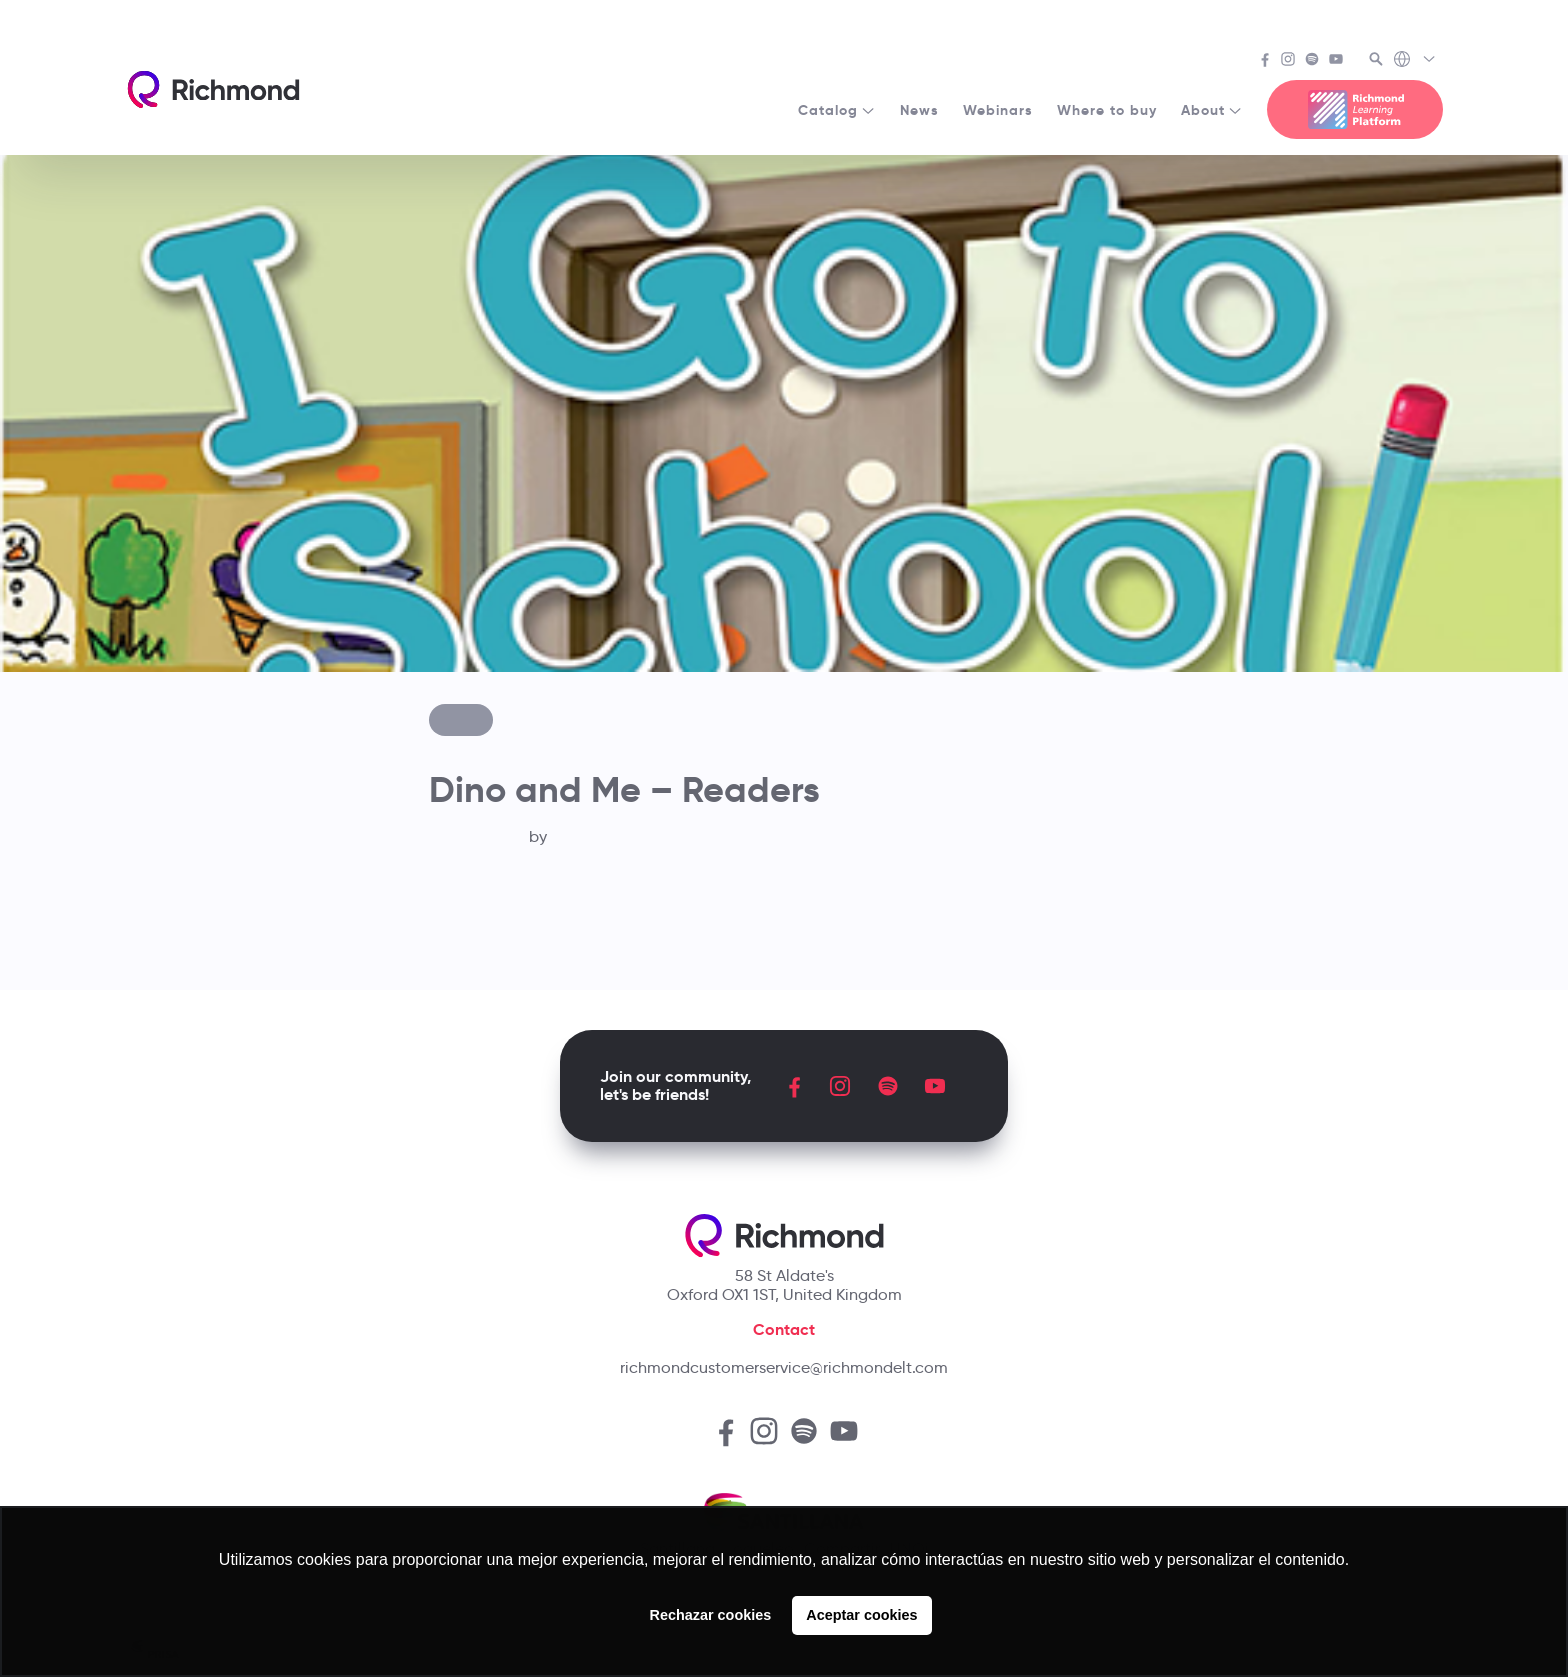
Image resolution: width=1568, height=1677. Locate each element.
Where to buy (1107, 110)
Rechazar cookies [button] (711, 1615)
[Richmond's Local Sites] (1415, 61)
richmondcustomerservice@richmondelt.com (784, 1367)
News (919, 110)
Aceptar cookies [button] (861, 1615)
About (1212, 110)
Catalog (837, 110)
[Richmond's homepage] (213, 89)
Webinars (998, 110)
